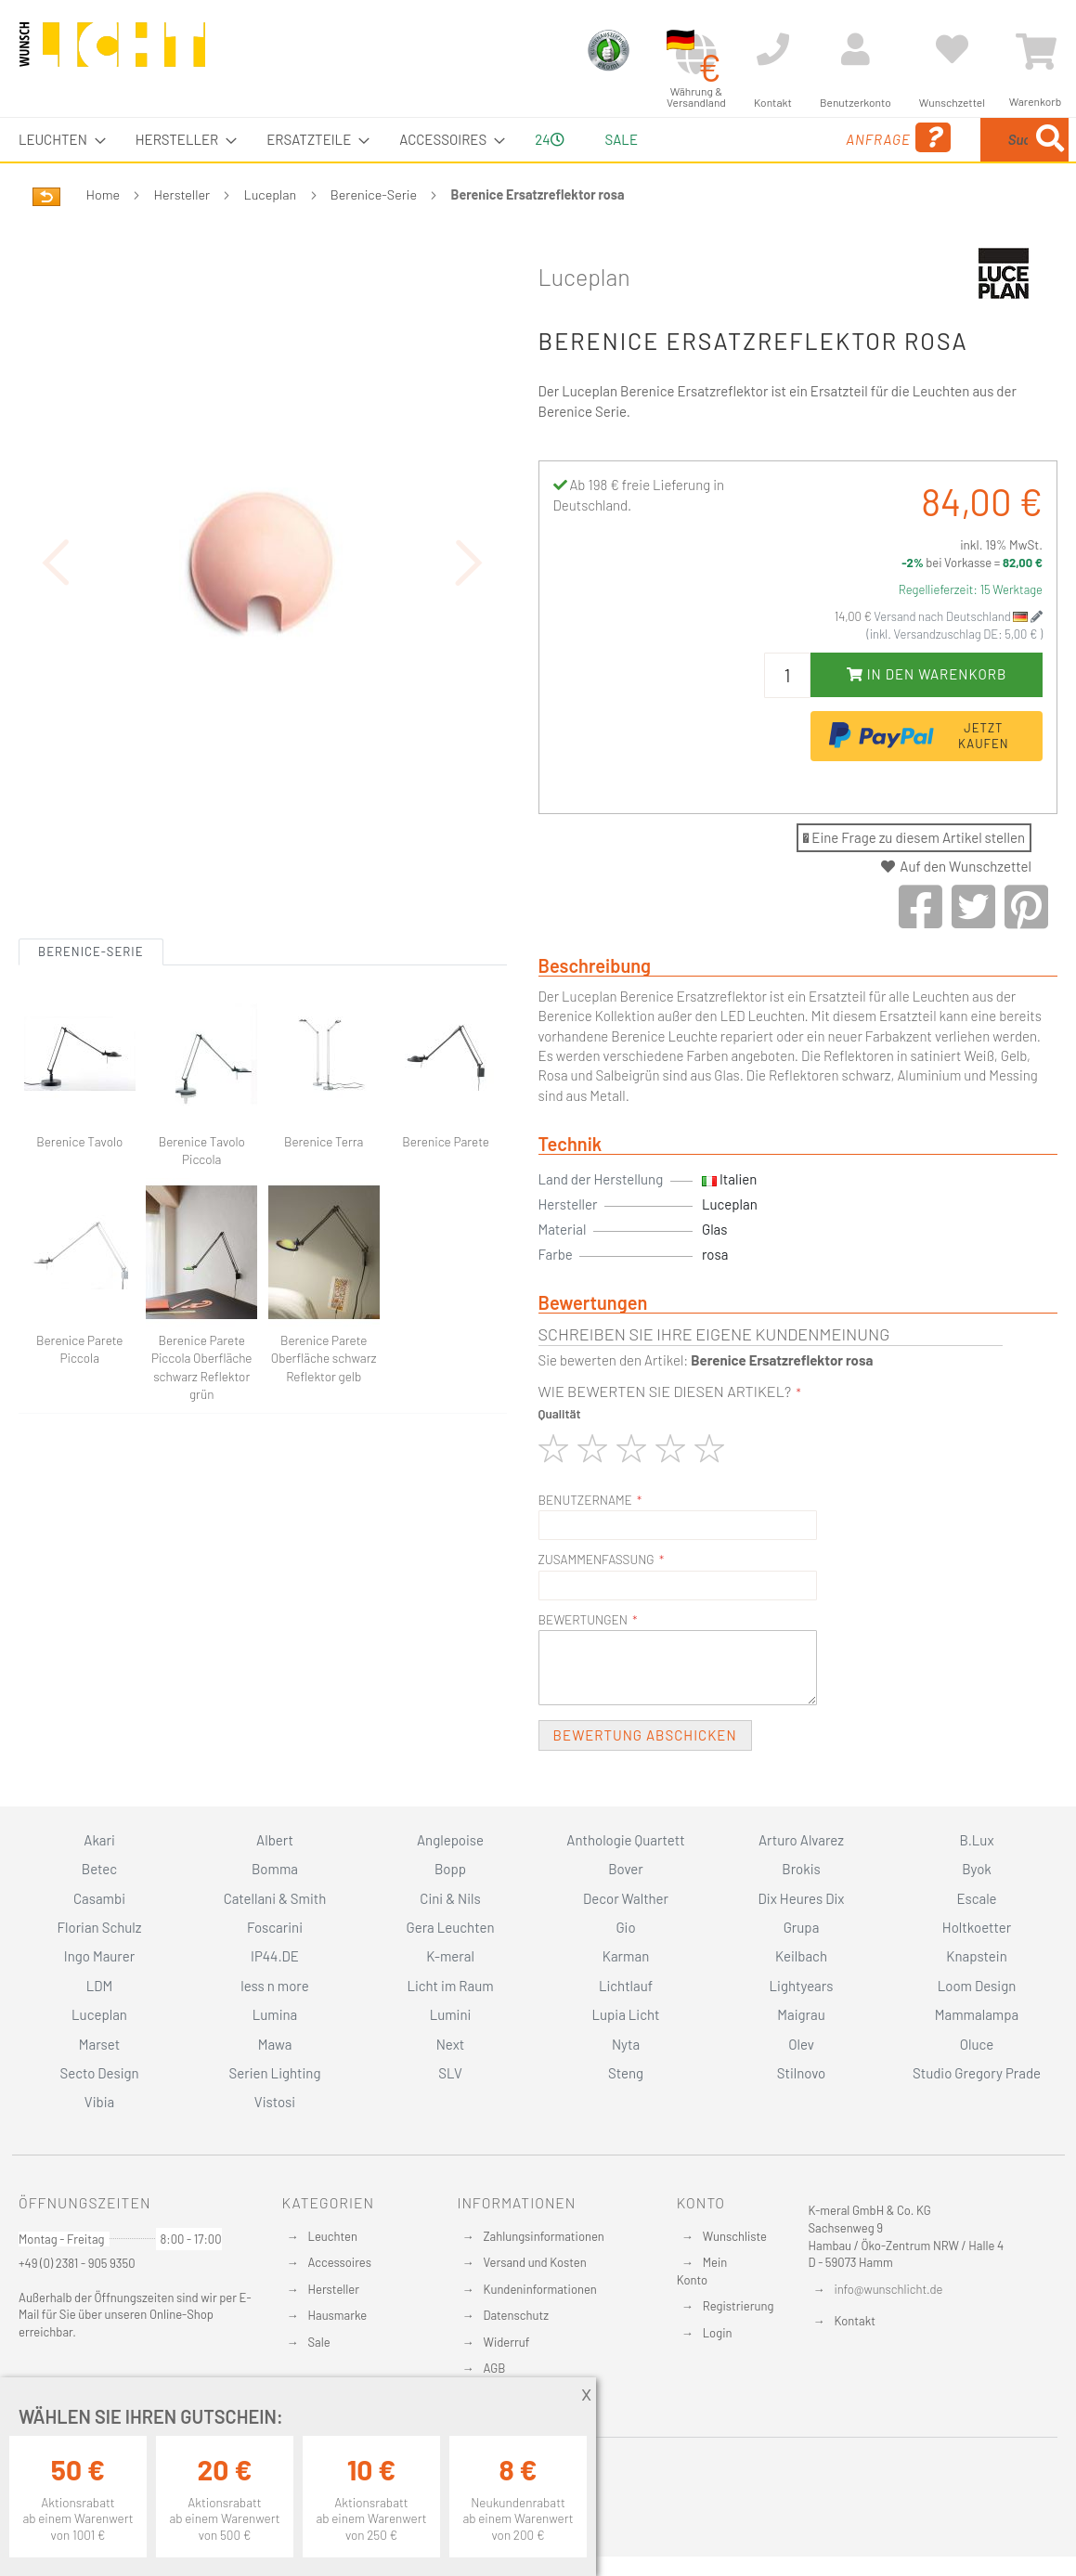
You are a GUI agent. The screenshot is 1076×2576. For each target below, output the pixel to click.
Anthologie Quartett (625, 1840)
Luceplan (270, 194)
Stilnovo (801, 2073)
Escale (976, 1898)
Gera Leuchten (450, 1927)
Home (103, 194)
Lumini (451, 2014)
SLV (450, 2073)
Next (450, 2044)
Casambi (99, 1898)
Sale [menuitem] (621, 139)
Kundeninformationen (539, 2289)
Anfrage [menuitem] (753, 138)
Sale (319, 2342)
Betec (99, 1868)
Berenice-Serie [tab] (91, 920)
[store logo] (112, 53)
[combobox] (934, 140)
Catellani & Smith (275, 1898)
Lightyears (802, 1985)
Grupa (802, 1927)
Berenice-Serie (374, 194)
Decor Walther (625, 1898)
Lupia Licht (625, 2014)
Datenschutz (516, 2315)
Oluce (977, 2044)
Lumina (275, 2014)
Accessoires (339, 2262)
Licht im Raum (450, 1985)
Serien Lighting (275, 2073)
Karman (626, 1956)
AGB (494, 2368)
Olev (801, 2044)
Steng (625, 2073)
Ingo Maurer (99, 1956)
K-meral (450, 1956)
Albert (274, 1840)
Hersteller (182, 194)
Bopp (450, 1868)
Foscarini (275, 1927)
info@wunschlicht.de (889, 2289)
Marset (99, 2044)
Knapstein (976, 1956)
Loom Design (977, 1985)
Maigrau (800, 2014)
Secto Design (98, 2073)
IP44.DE (275, 1956)
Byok (977, 1868)
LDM (99, 1985)
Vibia (99, 2101)
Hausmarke (338, 2315)
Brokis (801, 1868)
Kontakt (855, 2320)
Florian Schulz (100, 1927)
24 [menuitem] (549, 139)
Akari (99, 1840)
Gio (625, 1927)
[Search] (1050, 140)
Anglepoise (450, 1840)
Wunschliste (735, 2236)
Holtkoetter (976, 1927)
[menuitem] (56, 140)
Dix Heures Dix (801, 1898)
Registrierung (738, 2305)
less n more (274, 1985)
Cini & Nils (450, 1898)
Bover (625, 1868)
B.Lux (976, 1840)
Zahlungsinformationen (543, 2236)
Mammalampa (976, 2014)
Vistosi (274, 2101)
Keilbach (801, 1956)
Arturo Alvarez (801, 1840)
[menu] (538, 140)
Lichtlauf (626, 1985)
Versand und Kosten (534, 2262)
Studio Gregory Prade (977, 2073)
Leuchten (333, 2236)
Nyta (626, 2044)
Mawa (275, 2044)
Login (717, 2332)
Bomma (275, 1868)
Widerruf (506, 2342)
